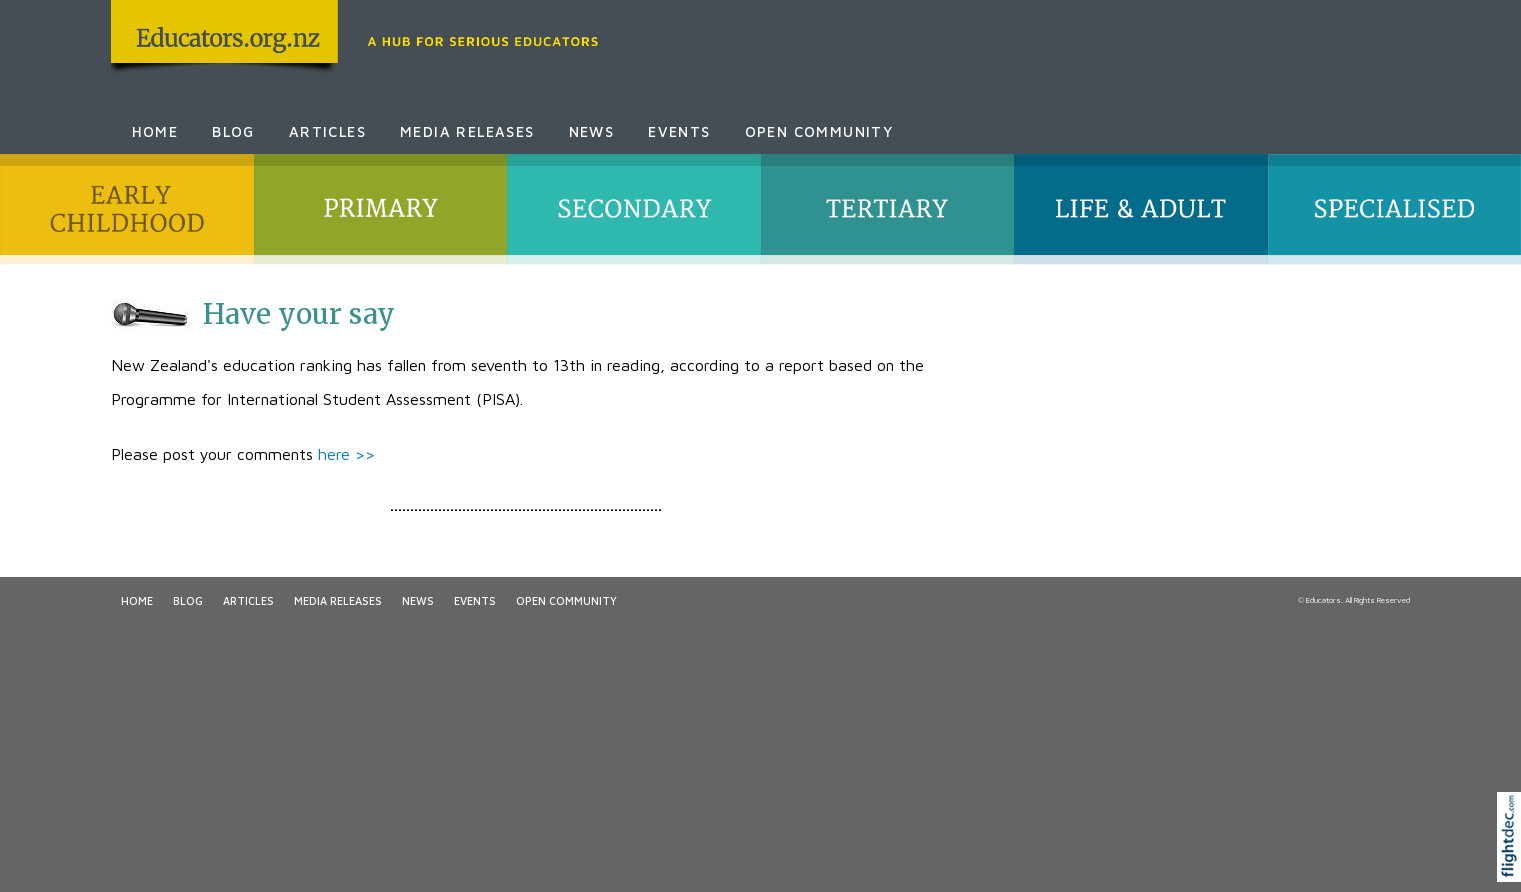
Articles (327, 131)
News (592, 131)
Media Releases (467, 131)
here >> (346, 453)
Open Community (819, 131)
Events (679, 131)
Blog (233, 131)
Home (155, 131)
